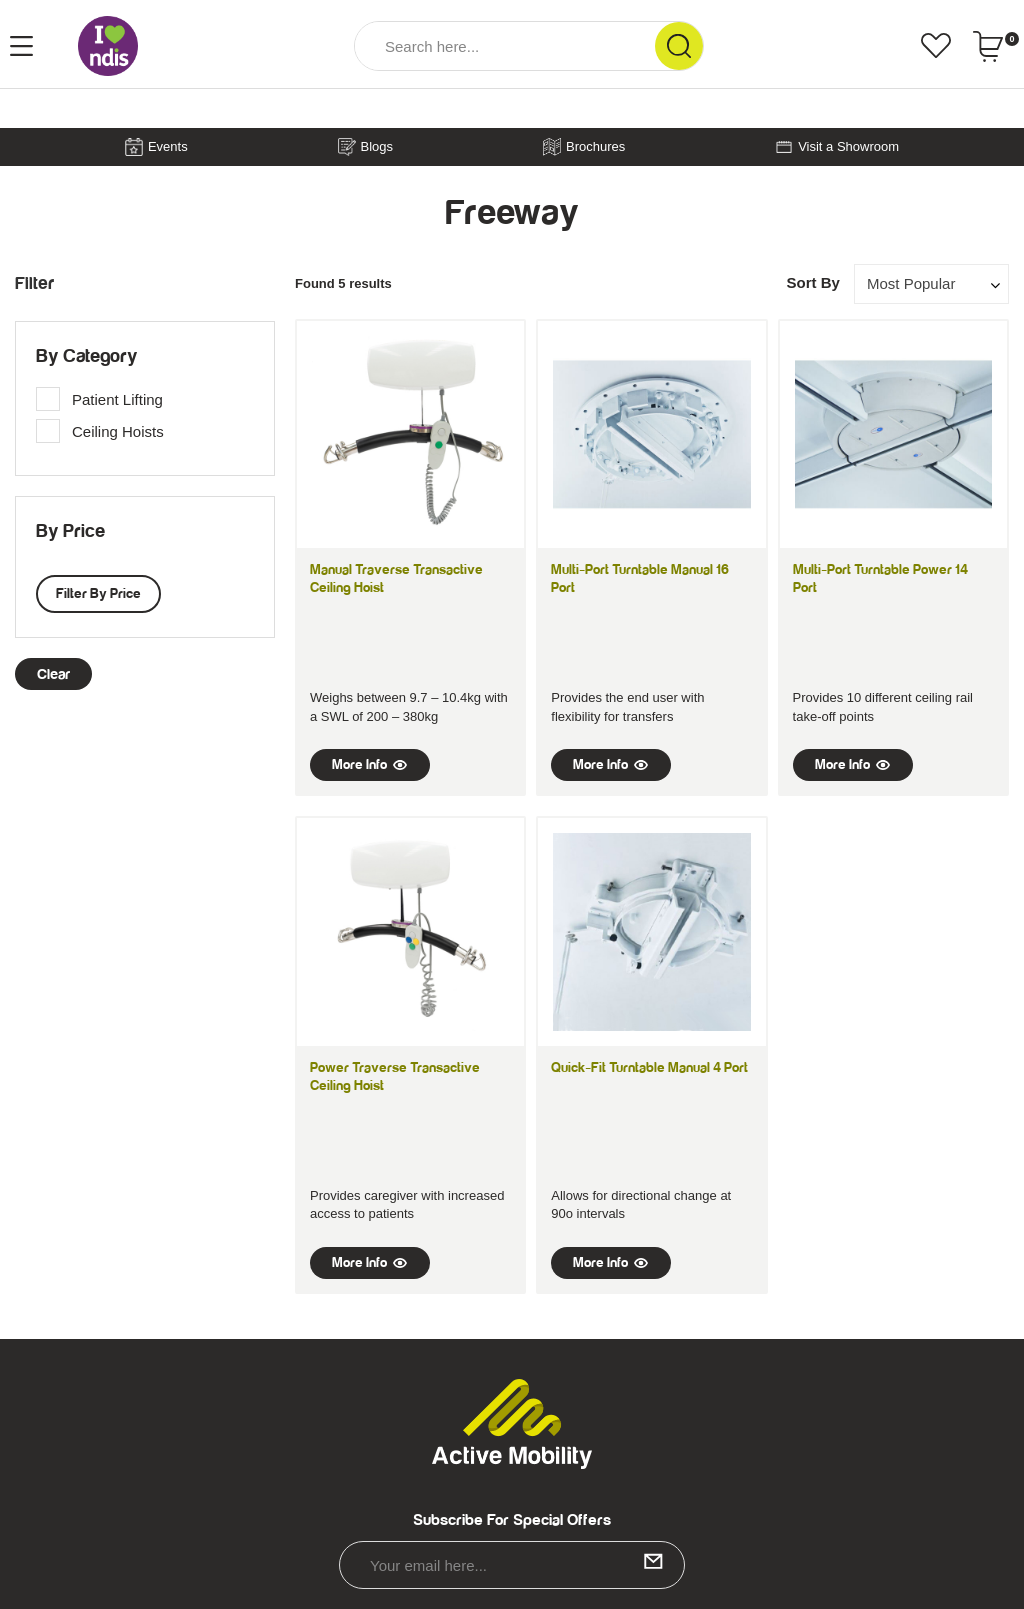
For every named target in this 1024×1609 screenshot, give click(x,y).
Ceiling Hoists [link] (118, 431)
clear (53, 674)
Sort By (812, 282)
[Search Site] (679, 46)
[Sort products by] (931, 283)
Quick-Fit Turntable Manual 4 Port (649, 1068)
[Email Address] (512, 1565)
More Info (370, 765)
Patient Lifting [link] (117, 399)
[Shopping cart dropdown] (995, 46)
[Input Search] (505, 46)
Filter (34, 284)
